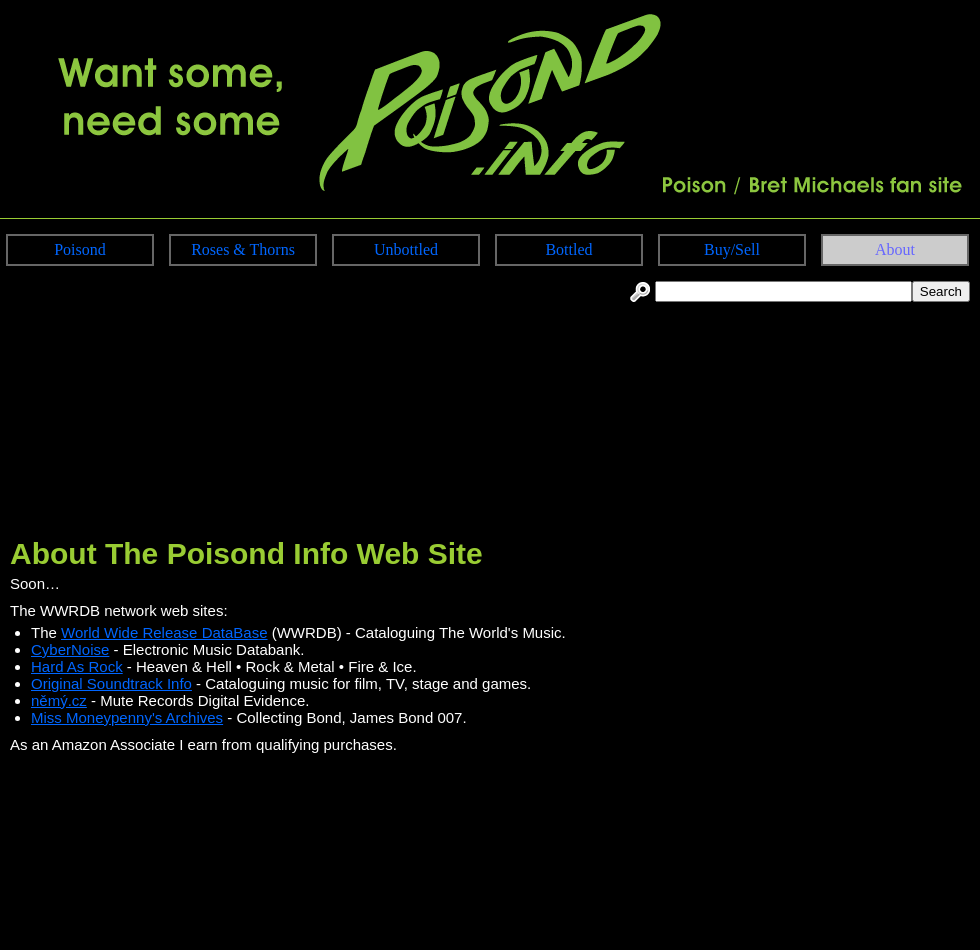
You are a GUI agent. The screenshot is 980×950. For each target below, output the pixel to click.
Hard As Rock (77, 666)
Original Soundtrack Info (111, 683)
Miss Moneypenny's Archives (127, 717)
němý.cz (59, 700)
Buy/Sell (732, 249)
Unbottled (406, 249)
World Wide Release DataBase (164, 632)
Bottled (568, 249)
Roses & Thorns (243, 249)
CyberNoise (70, 649)
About (895, 249)
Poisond (80, 249)
